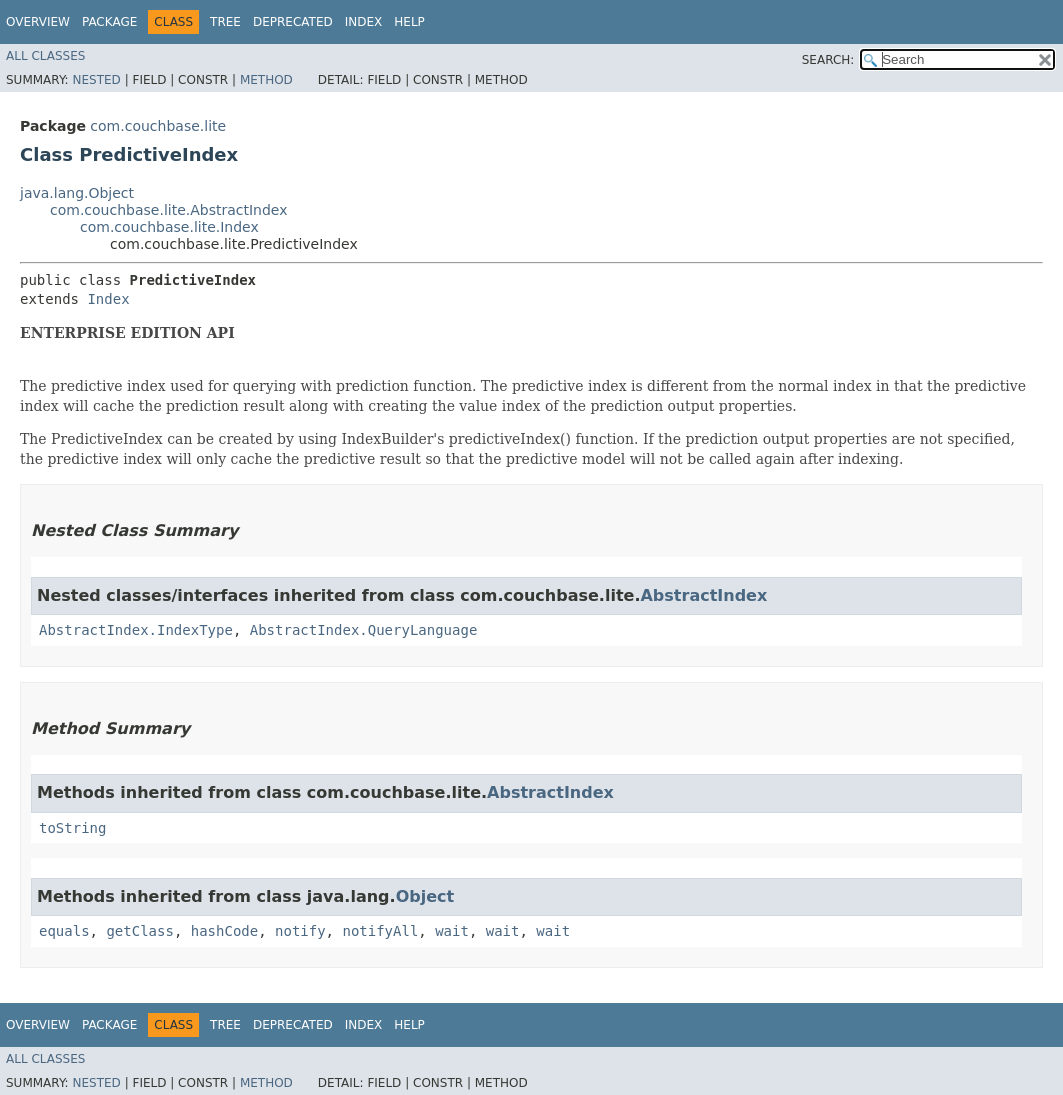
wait (452, 931)
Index (364, 22)
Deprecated (293, 22)
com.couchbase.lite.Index (169, 227)
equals (64, 931)
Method (266, 80)
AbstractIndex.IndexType (136, 630)
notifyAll (380, 931)
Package (109, 22)
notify (300, 931)
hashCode (224, 931)
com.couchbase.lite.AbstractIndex (169, 210)
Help (409, 22)
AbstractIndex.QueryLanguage (364, 630)
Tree (225, 22)
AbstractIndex (703, 595)
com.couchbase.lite (158, 126)
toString (72, 828)
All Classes (45, 56)
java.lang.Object (77, 193)
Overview (38, 22)
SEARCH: (828, 60)
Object (425, 896)
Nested (96, 80)
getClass (139, 931)
